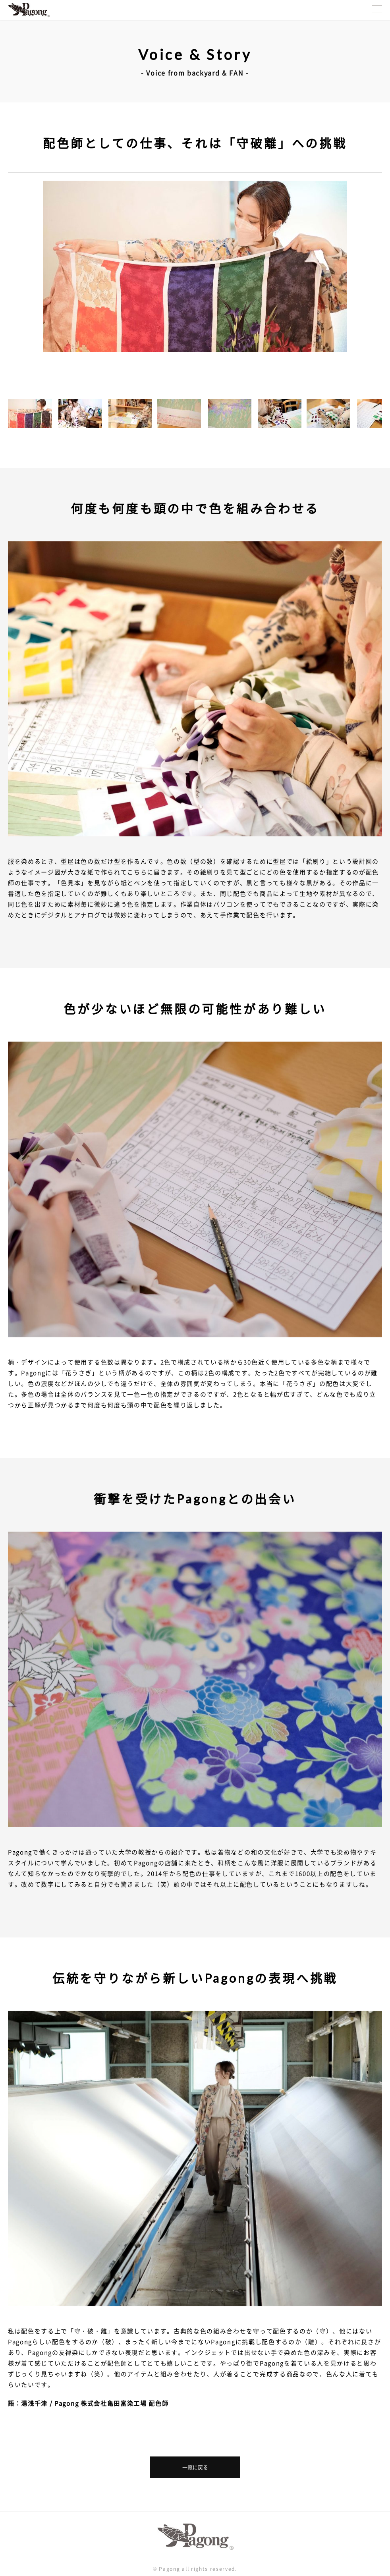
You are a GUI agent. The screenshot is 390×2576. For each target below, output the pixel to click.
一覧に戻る (195, 2467)
